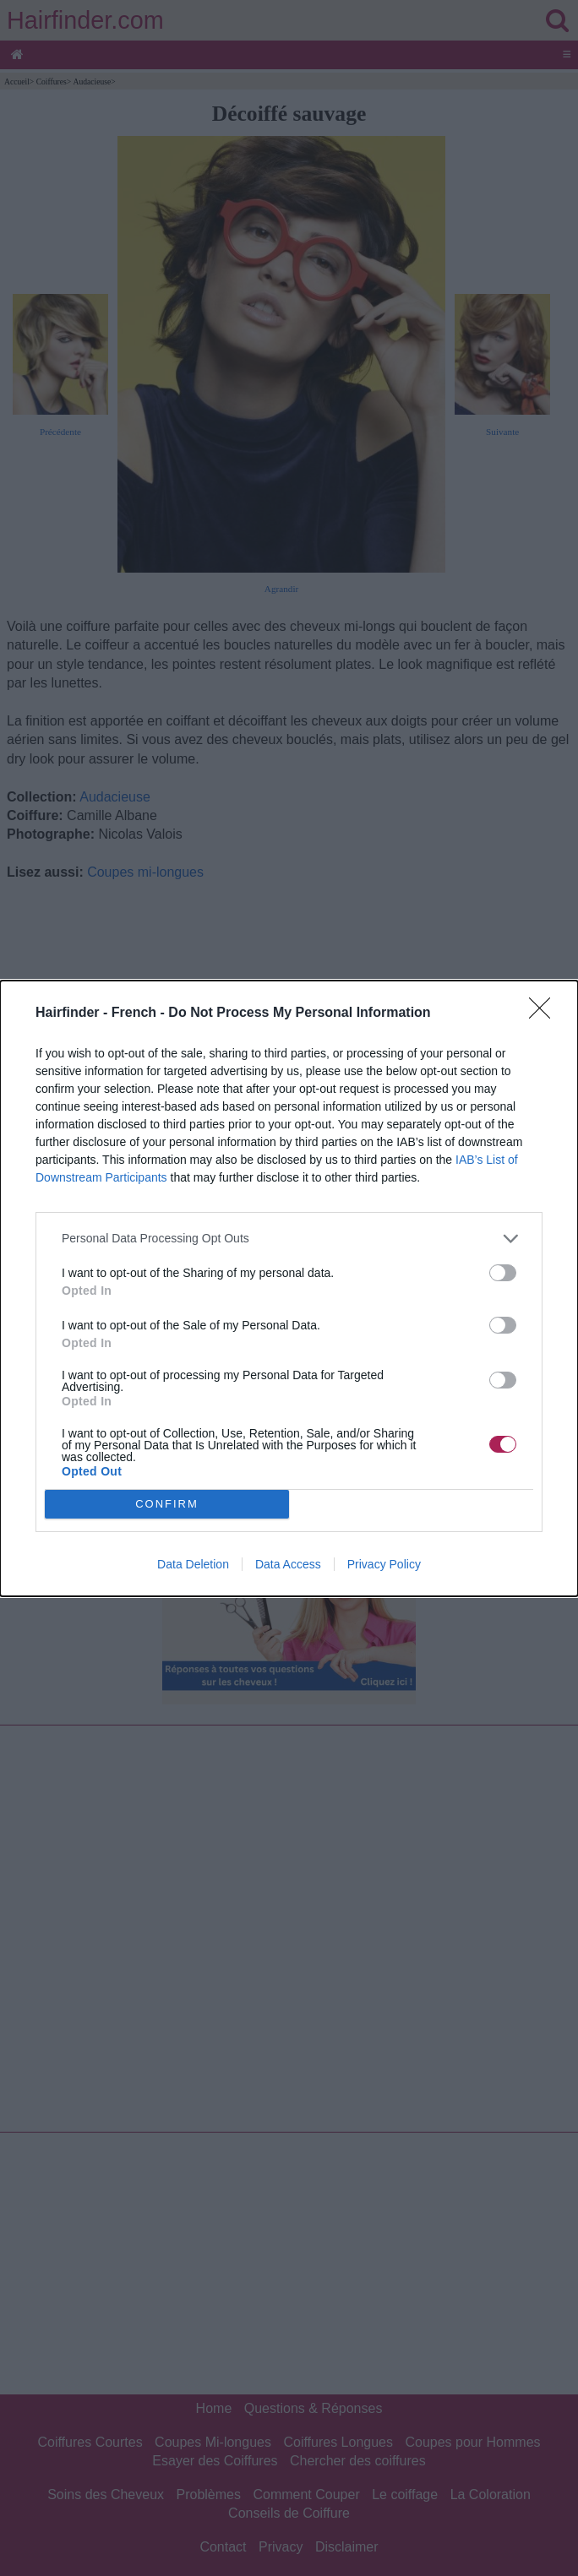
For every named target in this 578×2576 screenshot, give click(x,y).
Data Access (288, 1564)
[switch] (502, 1272)
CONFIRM (167, 1503)
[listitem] (289, 1238)
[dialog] (289, 1288)
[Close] (545, 1013)
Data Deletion (193, 1564)
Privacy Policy (384, 1564)
